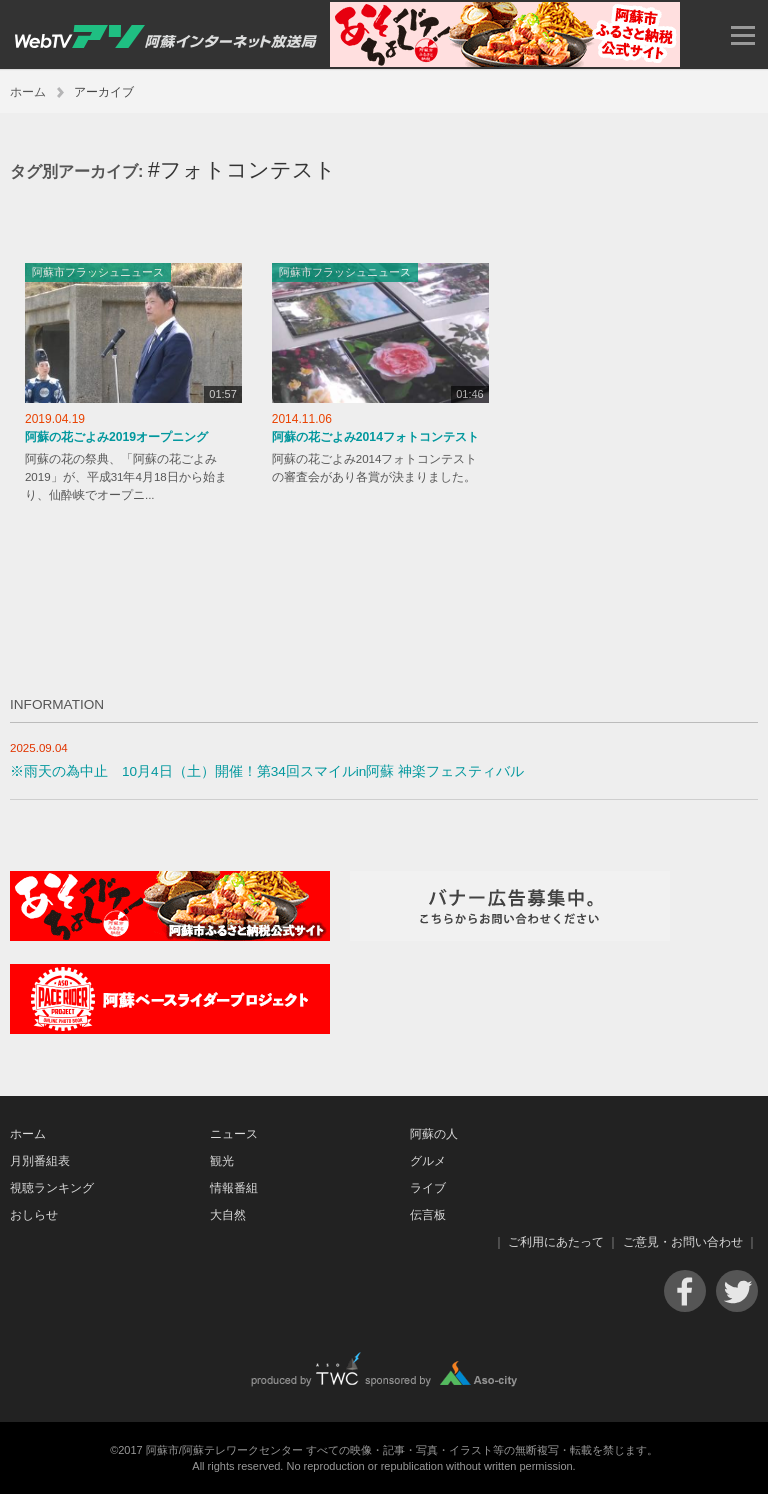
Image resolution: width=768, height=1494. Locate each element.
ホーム (28, 92)
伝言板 (428, 1215)
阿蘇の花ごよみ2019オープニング (116, 437)
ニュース (234, 1134)
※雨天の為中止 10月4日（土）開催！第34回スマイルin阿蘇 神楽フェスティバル (267, 771)
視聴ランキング (52, 1188)
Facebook (685, 1291)
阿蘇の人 (434, 1134)
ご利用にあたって (556, 1242)
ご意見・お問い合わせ (683, 1242)
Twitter (737, 1291)
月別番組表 (40, 1161)
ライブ (428, 1188)
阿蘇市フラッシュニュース (98, 272)
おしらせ (34, 1215)
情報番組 (234, 1188)
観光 (222, 1161)
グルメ (428, 1161)
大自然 (228, 1215)
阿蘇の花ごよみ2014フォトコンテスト (375, 437)
